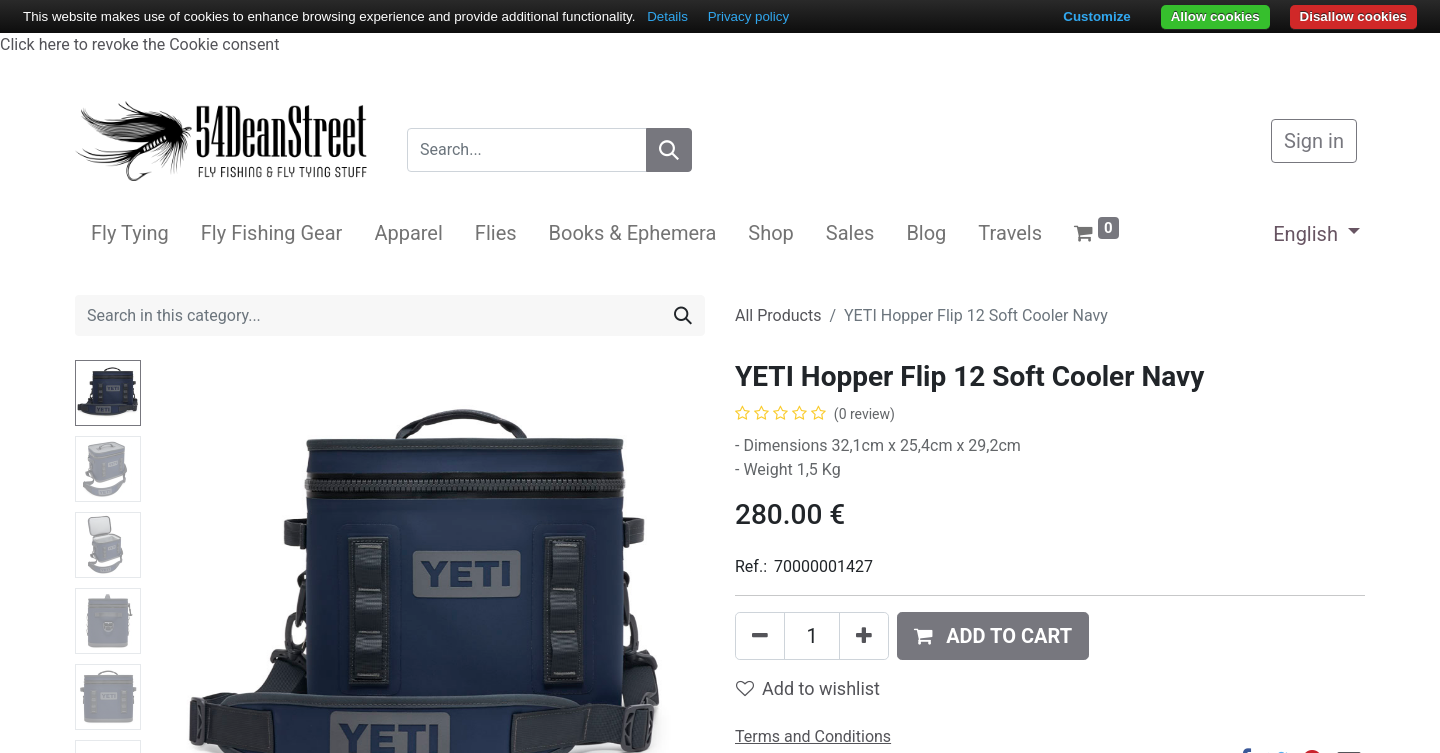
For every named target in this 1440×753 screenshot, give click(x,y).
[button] (993, 636)
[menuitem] (130, 233)
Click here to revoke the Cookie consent (139, 44)
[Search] (669, 150)
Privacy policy (748, 16)
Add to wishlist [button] (808, 688)
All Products (778, 315)
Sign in (1314, 141)
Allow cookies (1215, 16)
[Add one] (864, 636)
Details (667, 16)
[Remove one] (760, 636)
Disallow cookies (1353, 16)
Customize (1096, 16)
